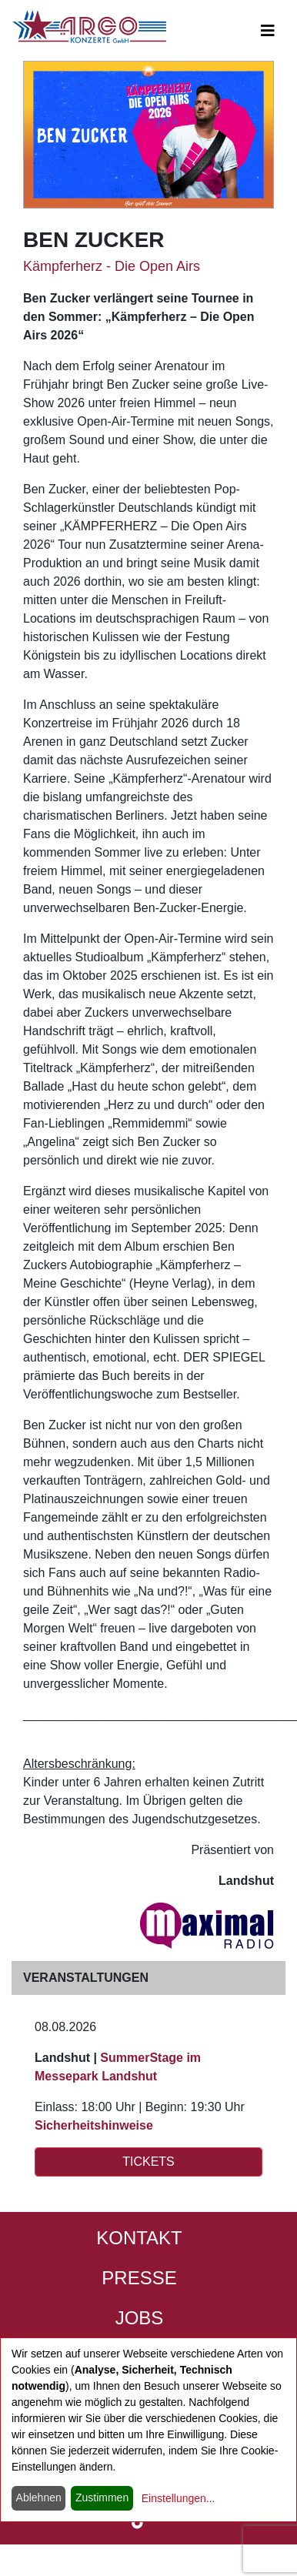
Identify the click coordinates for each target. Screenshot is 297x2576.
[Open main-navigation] (268, 30)
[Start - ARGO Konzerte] (89, 26)
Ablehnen (39, 2497)
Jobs (139, 2317)
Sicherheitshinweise (94, 2125)
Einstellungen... (178, 2498)
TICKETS (148, 2161)
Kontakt (139, 2237)
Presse (139, 2277)
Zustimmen (101, 2497)
